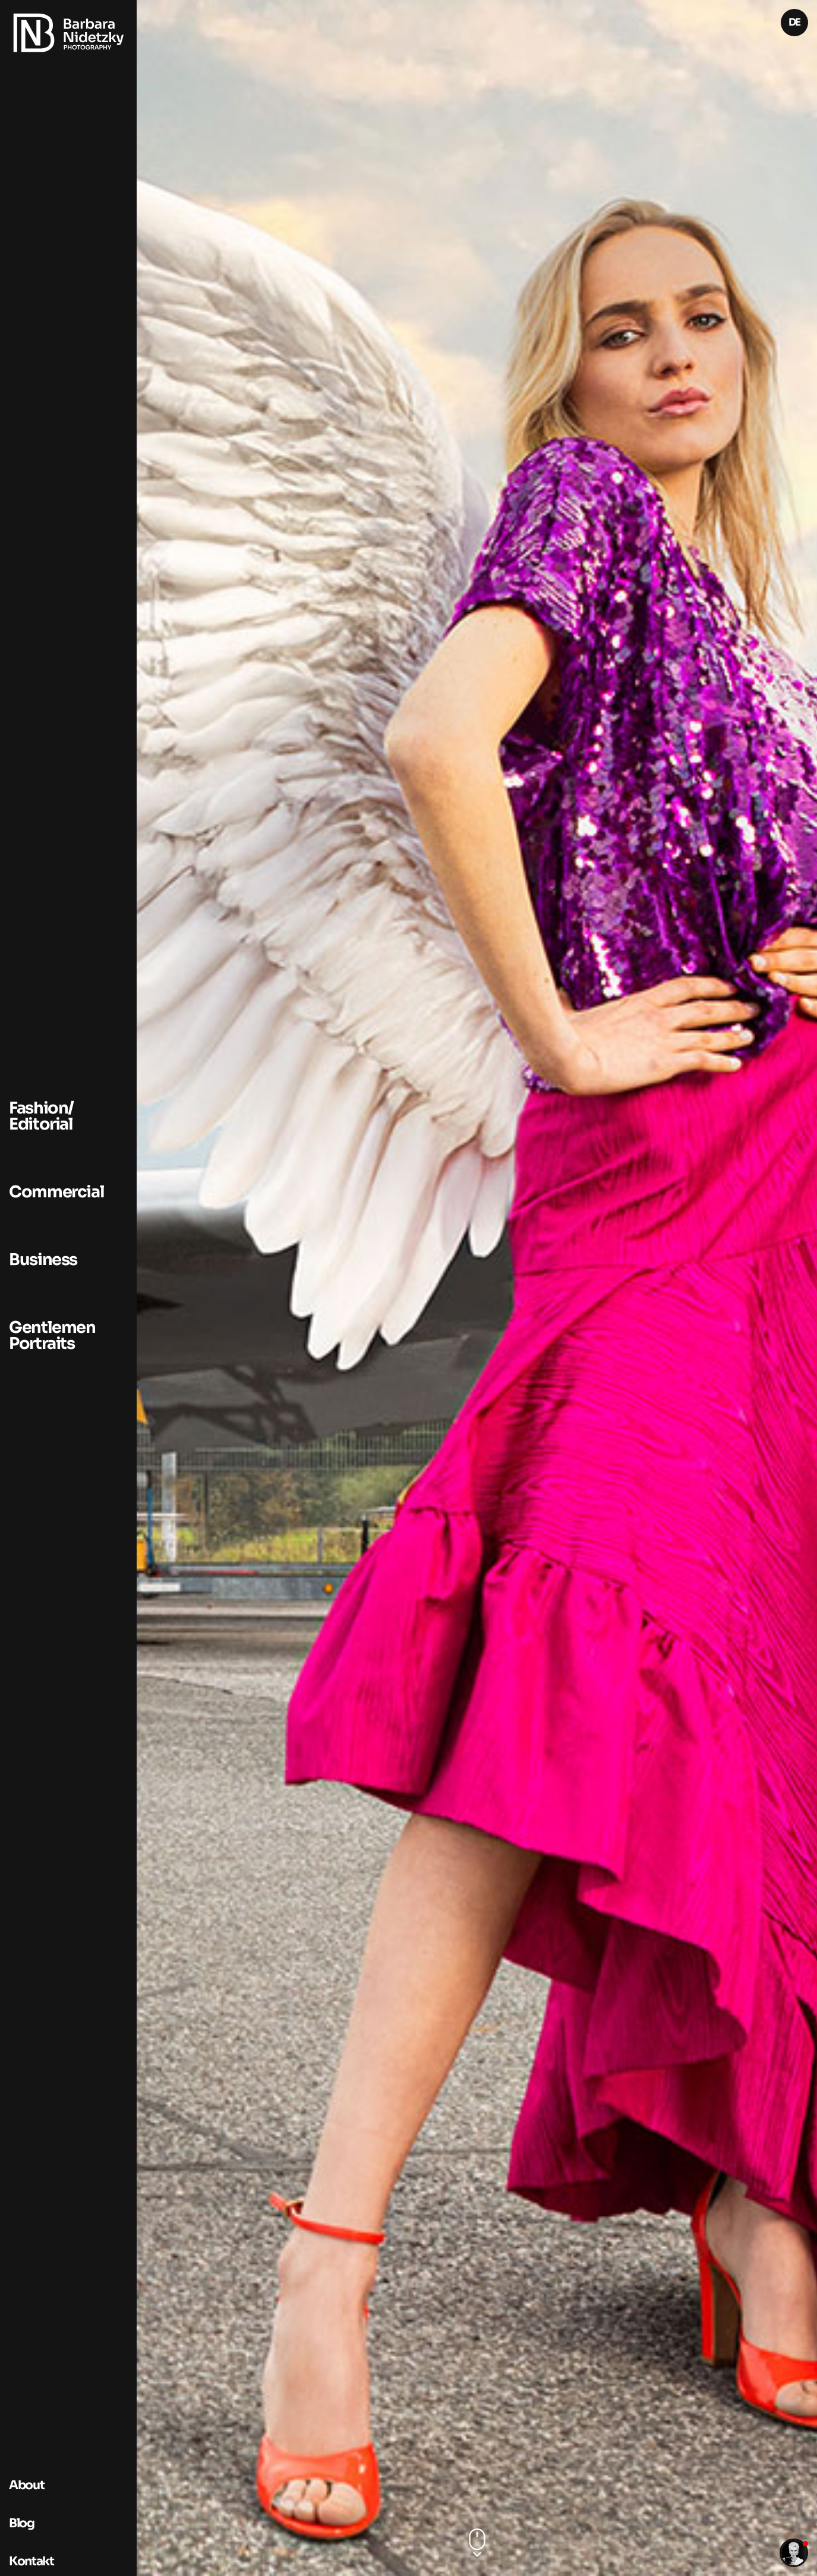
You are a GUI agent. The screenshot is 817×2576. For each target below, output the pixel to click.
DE (794, 22)
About (26, 2485)
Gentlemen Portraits (52, 1336)
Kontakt (31, 2561)
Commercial (56, 1192)
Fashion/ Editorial (41, 1116)
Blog (21, 2523)
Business (43, 1260)
